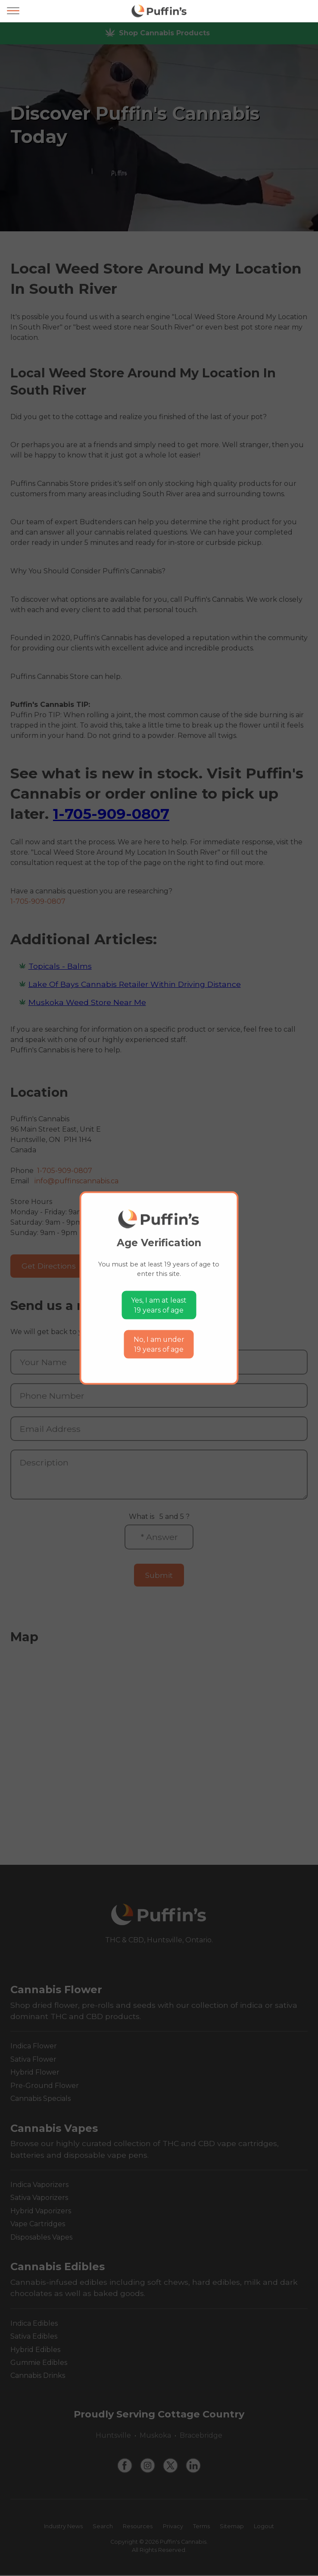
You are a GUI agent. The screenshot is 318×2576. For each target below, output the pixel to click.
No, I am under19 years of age (159, 1344)
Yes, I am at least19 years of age (159, 1305)
